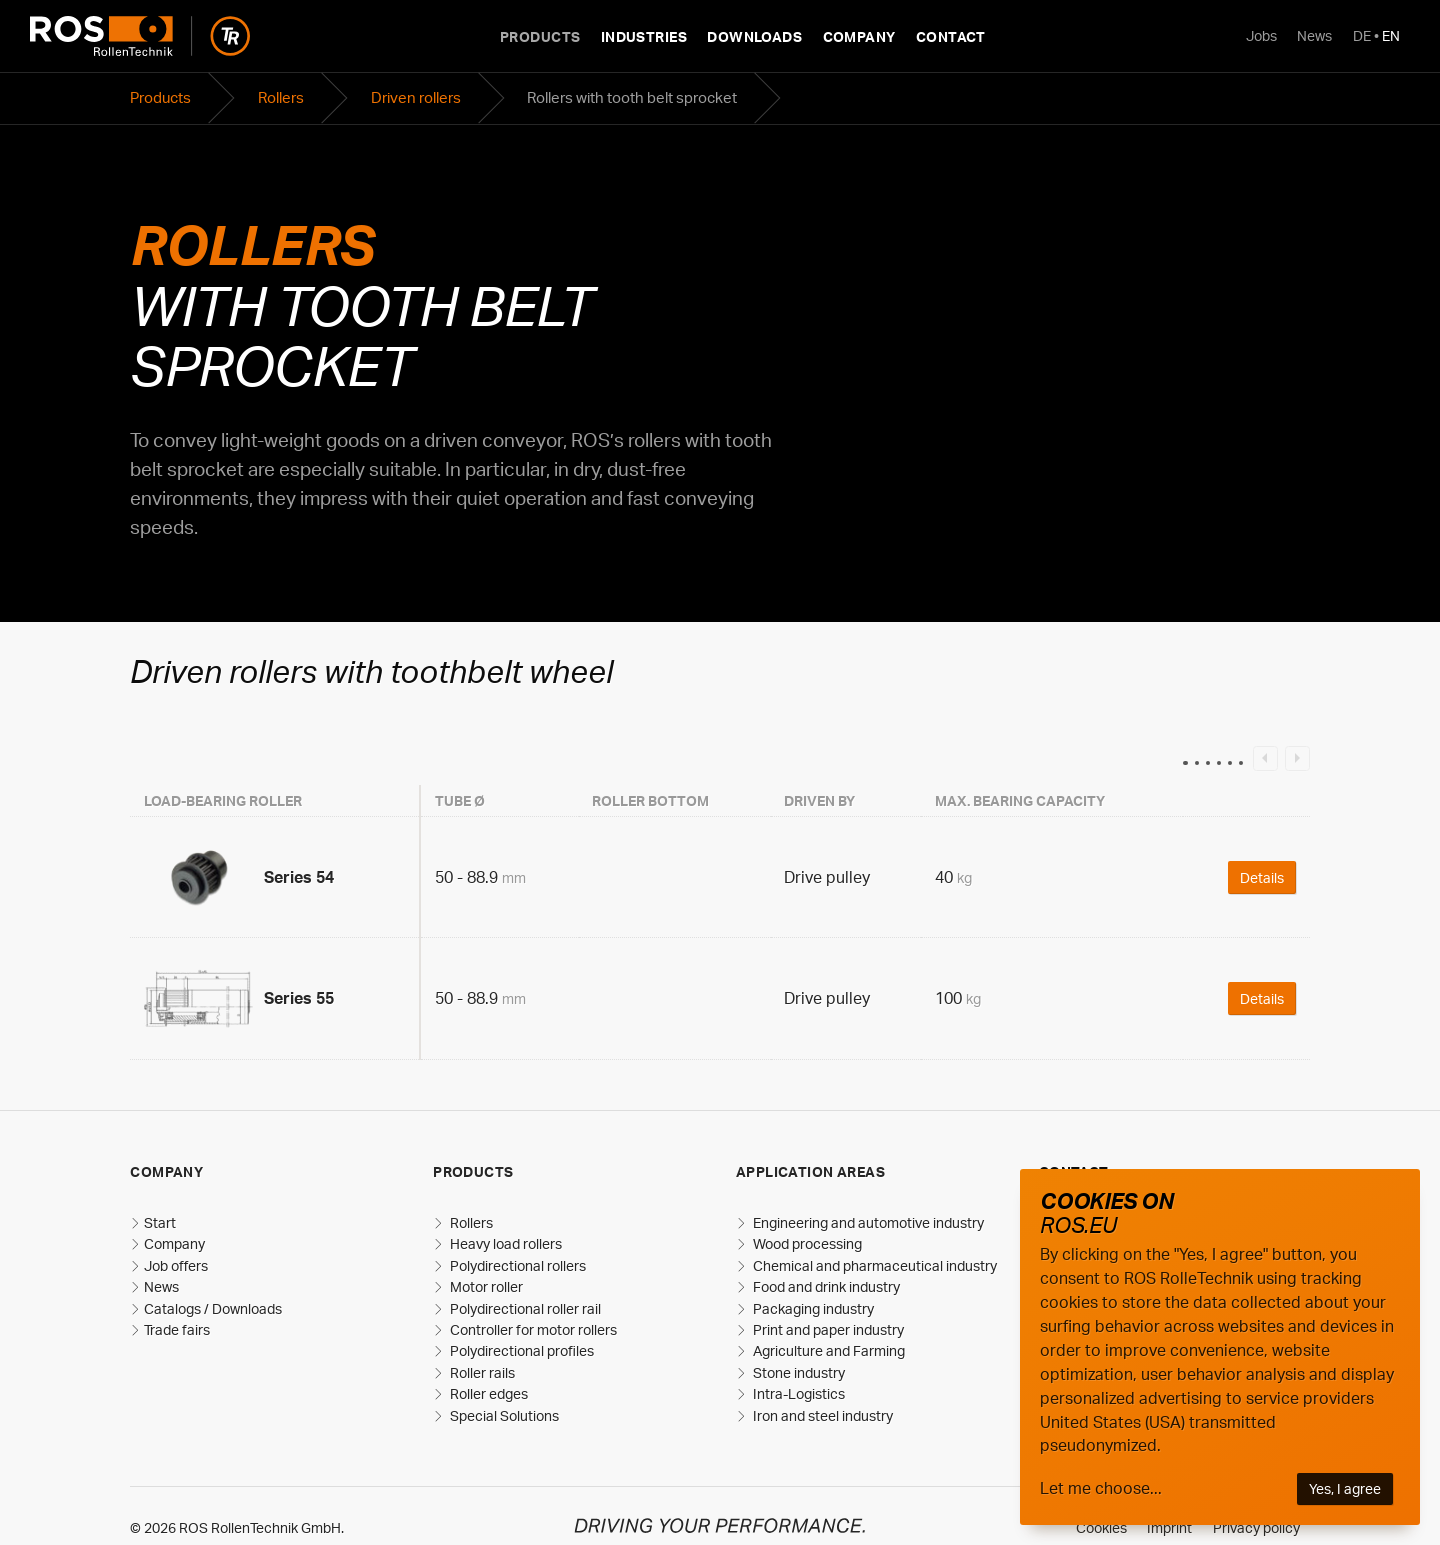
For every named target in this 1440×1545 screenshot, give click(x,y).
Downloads (754, 36)
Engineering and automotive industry (867, 1222)
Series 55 (299, 998)
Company (859, 36)
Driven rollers (416, 97)
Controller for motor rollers (532, 1329)
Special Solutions (503, 1415)
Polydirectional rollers (516, 1265)
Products (540, 36)
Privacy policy (1256, 1527)
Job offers (176, 1265)
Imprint (1169, 1527)
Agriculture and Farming (827, 1350)
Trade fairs (177, 1329)
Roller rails (481, 1372)
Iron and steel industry (821, 1415)
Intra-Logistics (797, 1393)
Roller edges (487, 1393)
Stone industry (797, 1372)
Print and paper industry (827, 1329)
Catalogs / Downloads (213, 1308)
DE (1362, 35)
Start (160, 1222)
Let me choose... (1101, 1488)
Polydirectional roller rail (524, 1308)
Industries (644, 36)
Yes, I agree (1345, 1488)
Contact (951, 36)
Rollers (281, 97)
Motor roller (485, 1286)
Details (1262, 877)
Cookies (1101, 1527)
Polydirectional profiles (520, 1350)
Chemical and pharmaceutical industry (873, 1265)
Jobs (1261, 35)
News (1314, 35)
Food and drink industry (825, 1286)
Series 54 (299, 877)
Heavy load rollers (504, 1243)
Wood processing (806, 1243)
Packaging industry (812, 1308)
